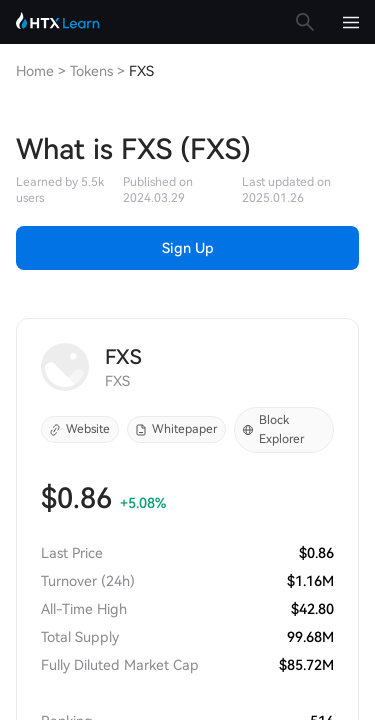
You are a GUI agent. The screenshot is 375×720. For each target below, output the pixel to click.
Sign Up (188, 248)
